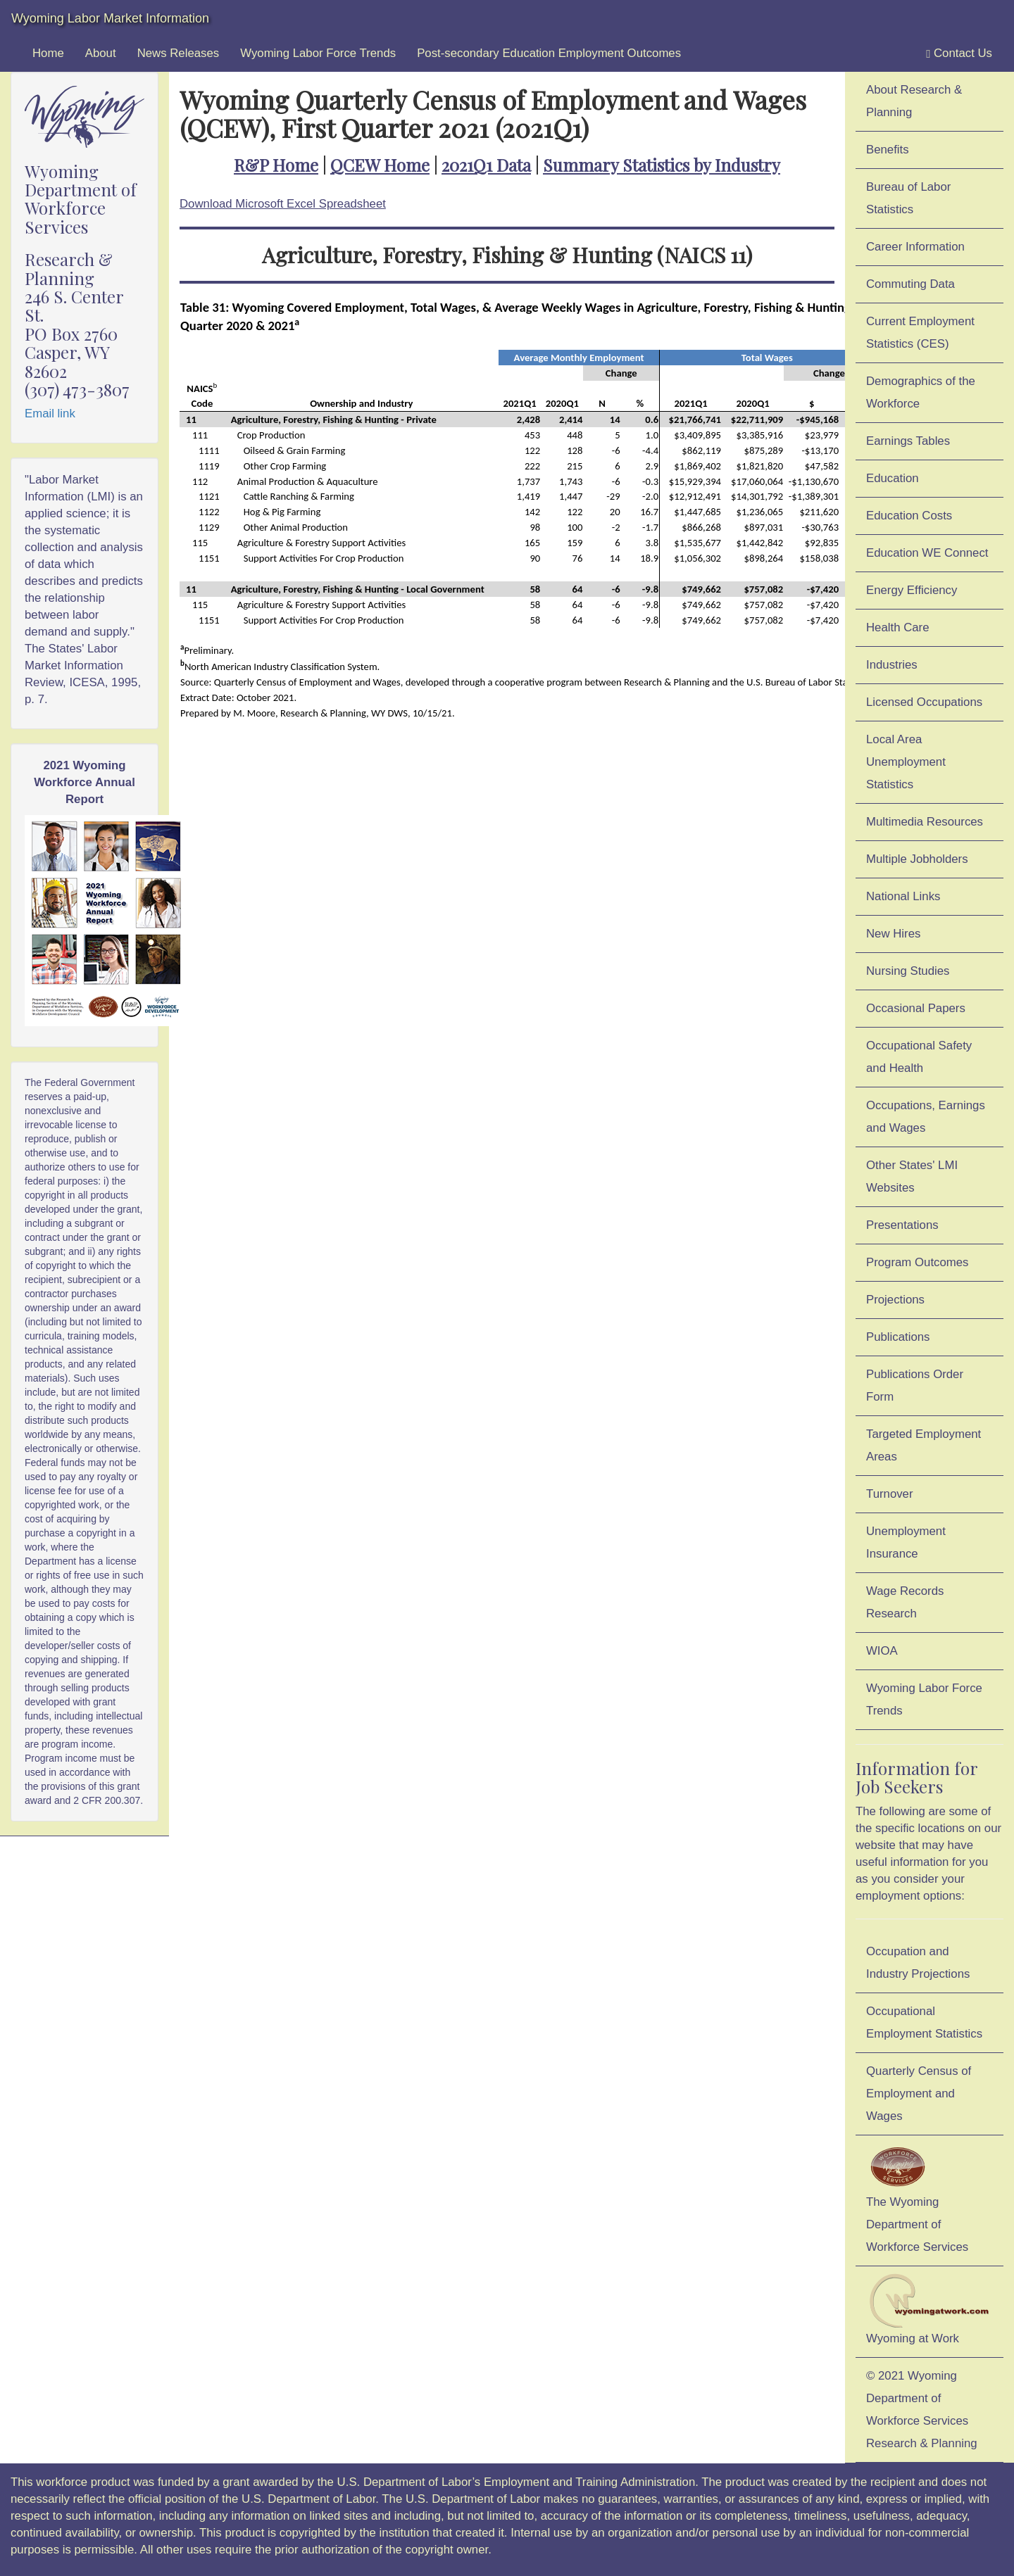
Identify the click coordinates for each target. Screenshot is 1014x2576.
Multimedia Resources (924, 821)
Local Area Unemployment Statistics (906, 762)
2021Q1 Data (486, 164)
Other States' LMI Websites (912, 1176)
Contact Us (959, 53)
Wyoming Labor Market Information (110, 18)
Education (892, 478)
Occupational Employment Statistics (924, 2022)
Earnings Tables (908, 441)
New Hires (893, 933)
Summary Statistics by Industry (661, 164)
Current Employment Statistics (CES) (920, 333)
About (100, 53)
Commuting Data (910, 284)
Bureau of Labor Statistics (908, 198)
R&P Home (276, 164)
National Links (903, 896)
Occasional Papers (915, 1008)
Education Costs (909, 515)
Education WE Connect (927, 553)
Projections (895, 1299)
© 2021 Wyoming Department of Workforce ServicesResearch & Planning (921, 2409)
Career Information (915, 246)
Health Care (898, 627)
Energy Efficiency (911, 590)
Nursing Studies (907, 971)
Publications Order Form (914, 1385)
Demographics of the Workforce (920, 392)
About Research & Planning (914, 101)
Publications (898, 1337)
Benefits (887, 149)
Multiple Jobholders (917, 859)
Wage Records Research (905, 1602)
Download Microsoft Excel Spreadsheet (283, 203)
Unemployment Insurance (906, 1542)
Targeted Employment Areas (923, 1445)
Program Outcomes (917, 1262)
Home (48, 53)
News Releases (178, 53)
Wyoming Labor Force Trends (318, 53)
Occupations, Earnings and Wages (925, 1117)
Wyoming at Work (929, 2308)
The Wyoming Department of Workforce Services (917, 2198)
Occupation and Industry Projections (918, 1963)
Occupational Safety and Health (919, 1057)
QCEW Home (380, 164)
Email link (50, 413)
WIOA (882, 1651)
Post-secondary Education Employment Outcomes (549, 53)
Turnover (889, 1494)
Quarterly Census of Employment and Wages (918, 2093)
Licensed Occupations (924, 702)
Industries (892, 664)
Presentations (902, 1225)
